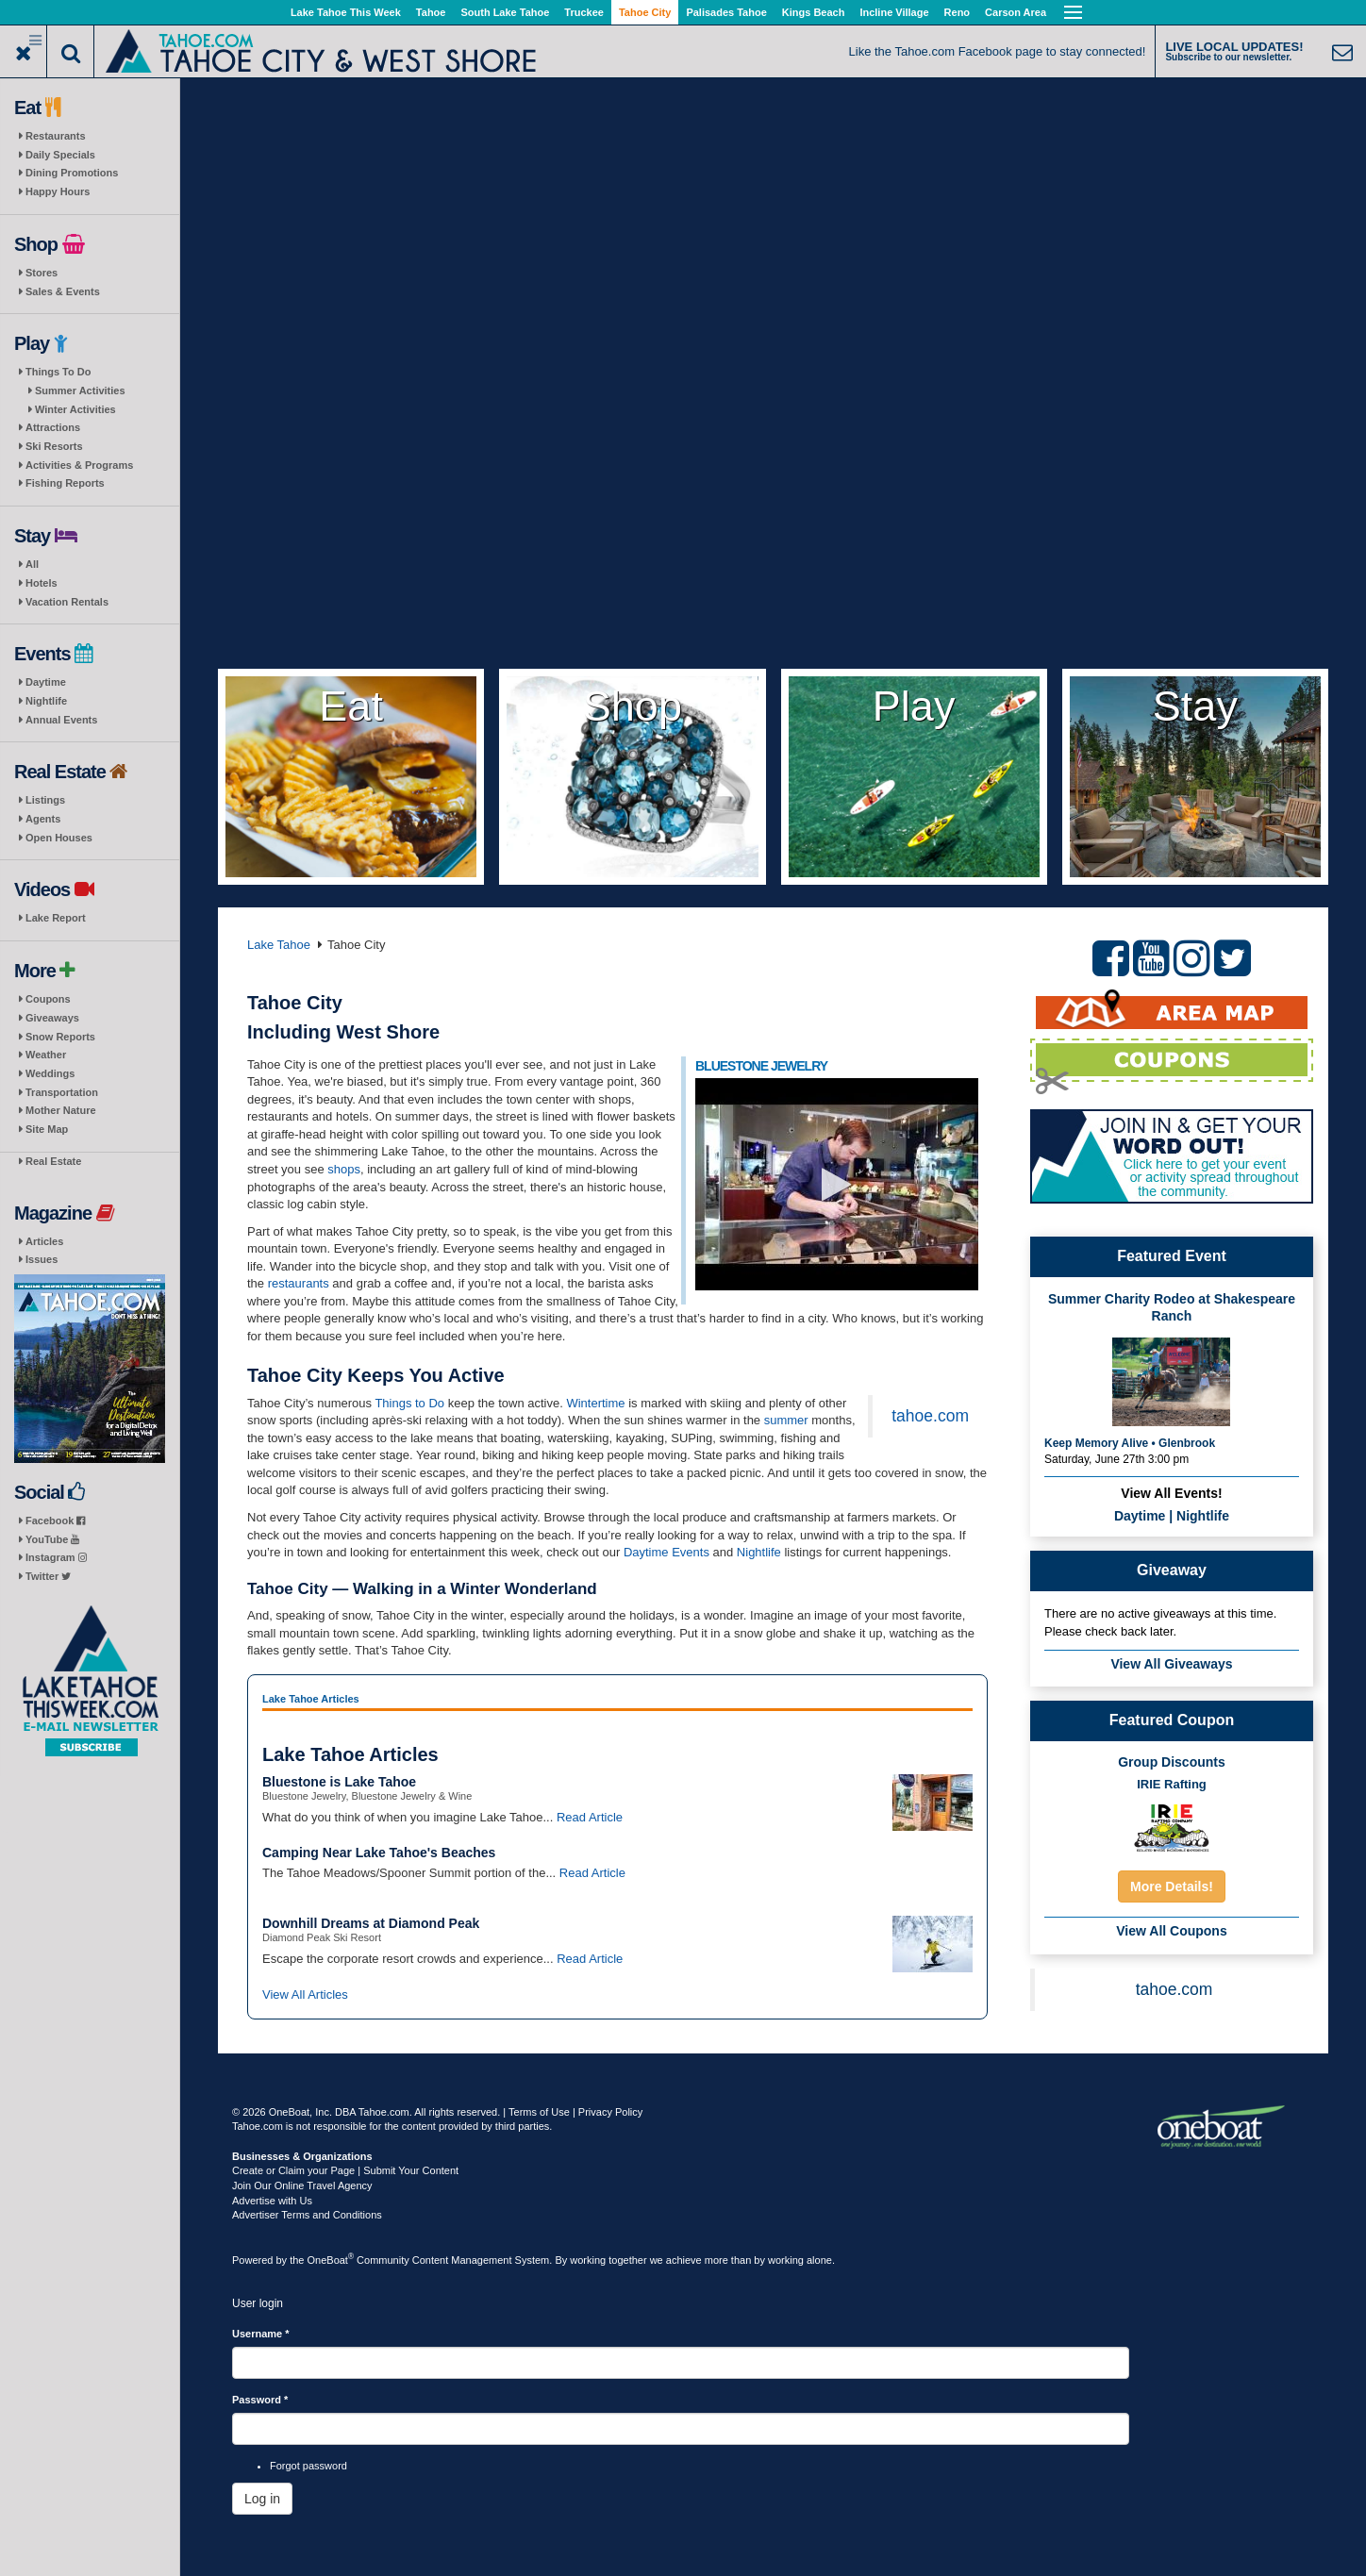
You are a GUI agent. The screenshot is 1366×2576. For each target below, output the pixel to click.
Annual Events (61, 719)
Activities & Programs (79, 465)
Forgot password (308, 2465)
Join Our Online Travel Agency (302, 2185)
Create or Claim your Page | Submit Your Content (345, 2170)
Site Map (46, 1129)
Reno (957, 12)
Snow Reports (60, 1036)
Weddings (50, 1073)
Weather (45, 1054)
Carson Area (1015, 12)
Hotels (41, 583)
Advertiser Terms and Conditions (307, 2214)
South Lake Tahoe (504, 12)
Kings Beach (813, 12)
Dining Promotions (71, 172)
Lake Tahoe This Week (346, 12)
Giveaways (52, 1017)
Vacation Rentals (66, 601)
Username (261, 2333)
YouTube (52, 1539)
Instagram (56, 1557)
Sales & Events (62, 291)
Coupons (48, 999)
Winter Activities (75, 409)
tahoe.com (930, 1415)
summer (786, 1420)
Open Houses (58, 837)
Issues (41, 1259)
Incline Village (893, 12)
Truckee (584, 12)
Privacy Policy (610, 2112)
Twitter (48, 1576)
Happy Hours (57, 191)
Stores (41, 272)
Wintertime (595, 1403)
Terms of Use (539, 2112)
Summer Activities (80, 390)
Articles (44, 1241)
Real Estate (53, 1161)
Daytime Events (666, 1552)
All (32, 564)
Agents (42, 818)
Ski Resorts (54, 446)
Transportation (61, 1092)
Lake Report (55, 917)
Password (260, 2399)
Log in (262, 2498)
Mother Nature (60, 1110)
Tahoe (431, 12)
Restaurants (55, 135)
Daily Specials (60, 154)
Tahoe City (645, 12)
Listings (45, 800)
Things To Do (58, 371)
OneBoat (331, 2260)
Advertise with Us (272, 2200)
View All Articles (305, 1994)
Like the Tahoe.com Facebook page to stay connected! (997, 51)
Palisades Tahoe (726, 12)
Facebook (55, 1520)
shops (343, 1169)
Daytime (45, 682)
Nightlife (46, 700)
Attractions (52, 427)
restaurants (298, 1283)
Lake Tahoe (278, 945)
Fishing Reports (65, 483)
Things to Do (409, 1403)
